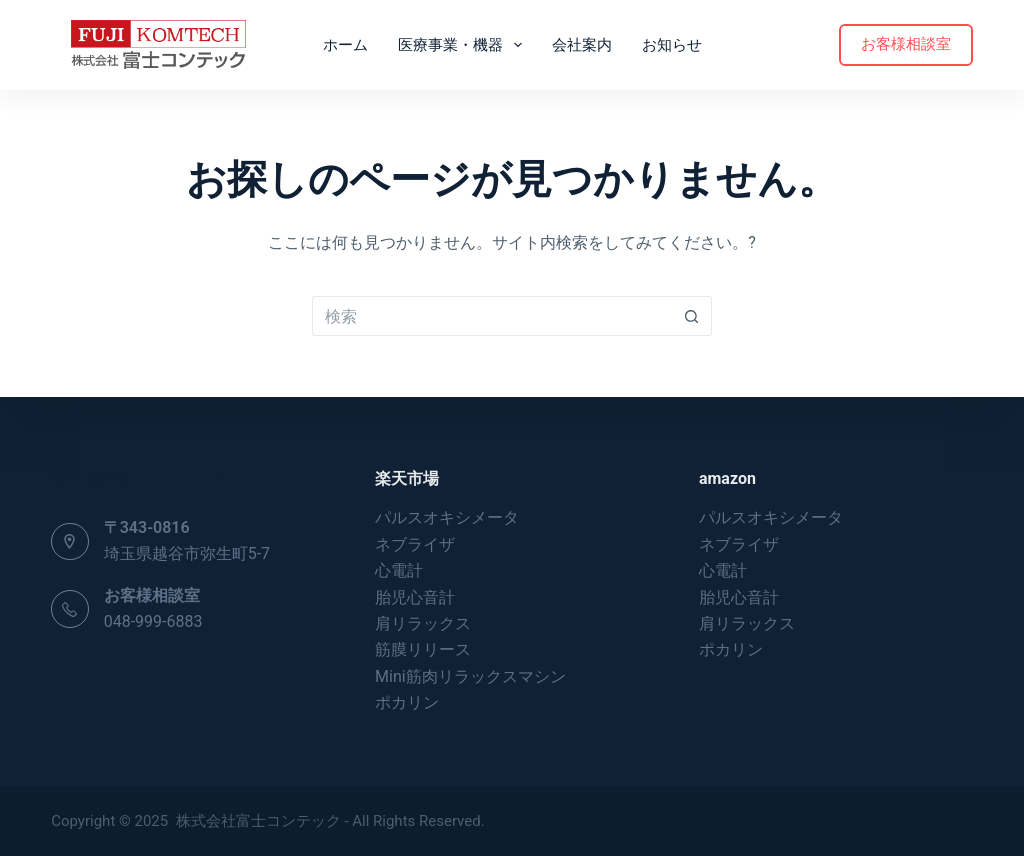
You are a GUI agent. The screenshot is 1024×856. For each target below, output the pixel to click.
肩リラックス (423, 623)
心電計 (399, 570)
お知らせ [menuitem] (672, 45)
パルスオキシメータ (447, 517)
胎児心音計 (415, 597)
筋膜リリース (423, 649)
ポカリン (407, 702)
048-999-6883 (153, 621)
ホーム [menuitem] (345, 45)
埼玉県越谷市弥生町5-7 (187, 553)
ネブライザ (415, 544)
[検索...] (492, 316)
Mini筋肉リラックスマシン (470, 676)
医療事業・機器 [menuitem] (464, 45)
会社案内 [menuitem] (582, 45)
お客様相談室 (906, 44)
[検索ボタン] (692, 316)
